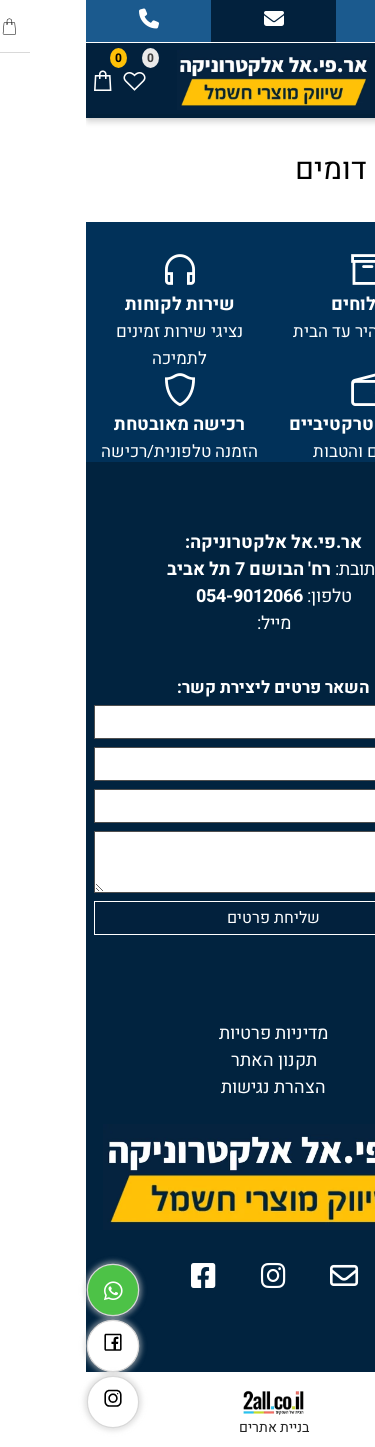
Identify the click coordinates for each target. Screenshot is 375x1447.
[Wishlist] (48, 71)
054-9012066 (163, 596)
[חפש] (327, 71)
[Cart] (16, 71)
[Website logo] (187, 77)
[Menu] (359, 71)
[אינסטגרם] (27, 1397)
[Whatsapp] (27, 1285)
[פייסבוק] (27, 1341)
